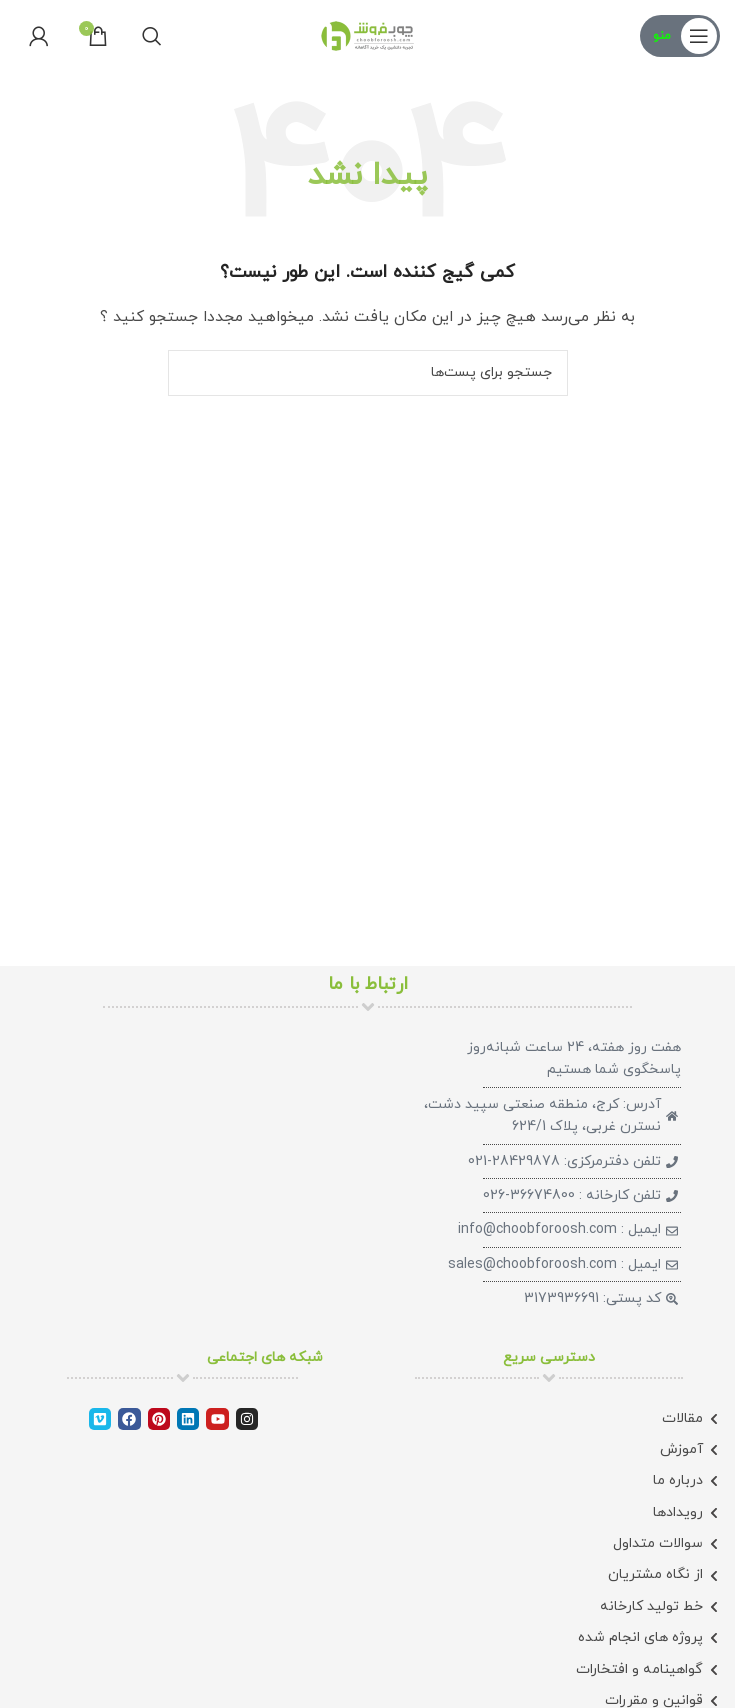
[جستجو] (152, 36)
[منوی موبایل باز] (680, 36)
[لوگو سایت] (368, 34)
